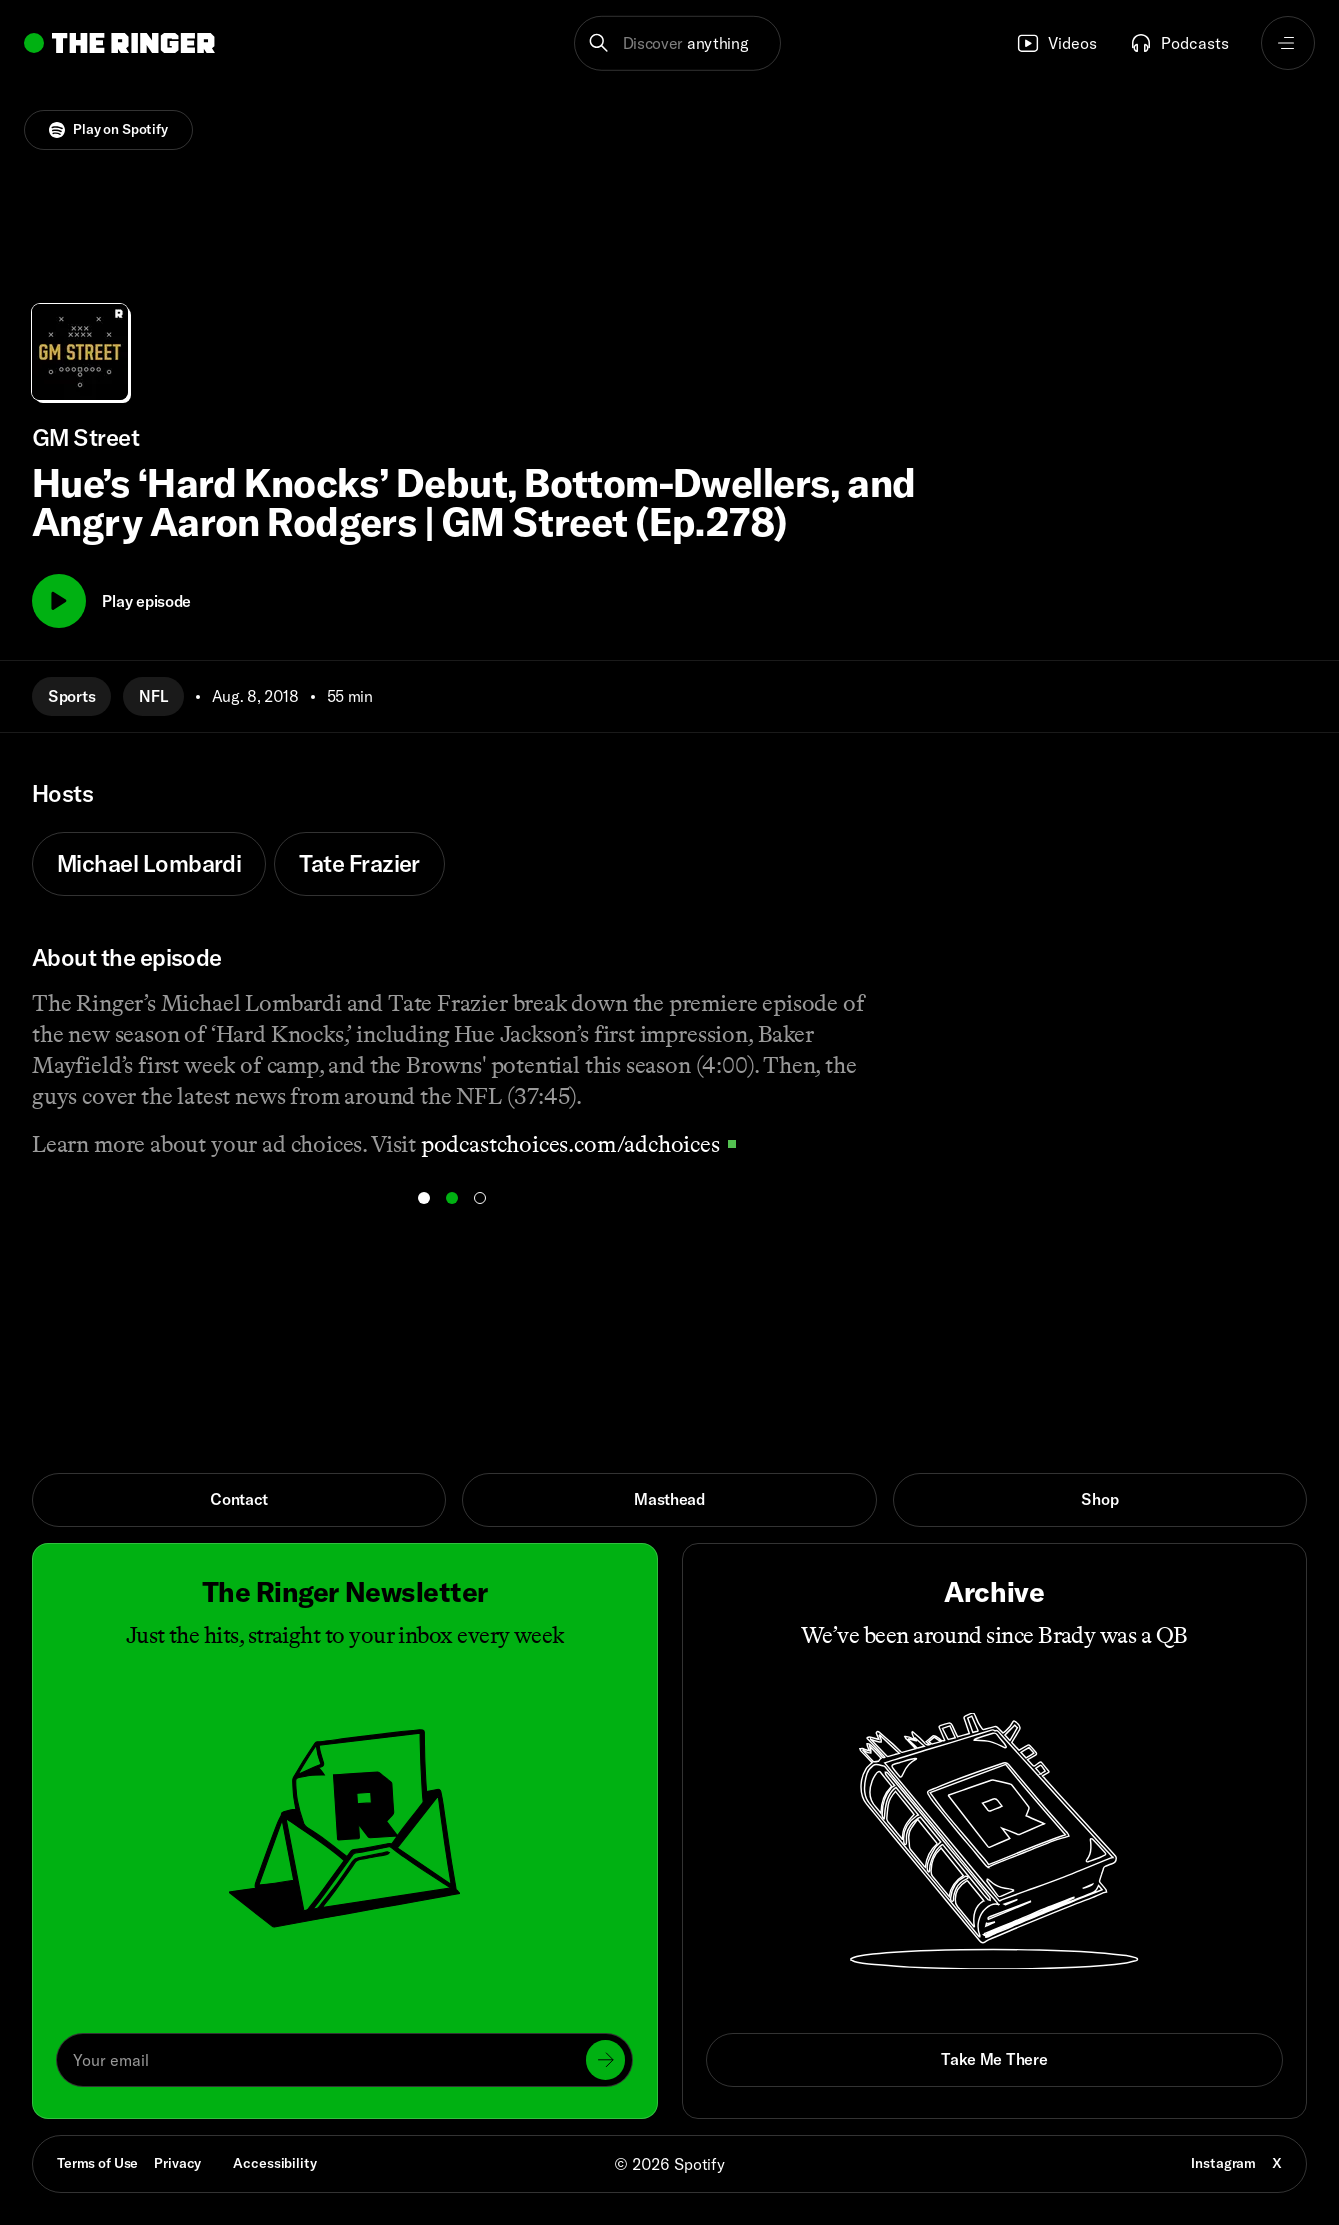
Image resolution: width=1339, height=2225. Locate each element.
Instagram (1223, 2163)
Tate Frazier (359, 863)
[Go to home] (119, 43)
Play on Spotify (108, 129)
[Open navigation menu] (1288, 43)
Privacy (177, 2163)
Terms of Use (97, 2163)
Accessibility (274, 2163)
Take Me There (994, 2059)
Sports (71, 696)
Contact (239, 1499)
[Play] (59, 601)
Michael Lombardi (149, 863)
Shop (1099, 1499)
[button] (678, 43)
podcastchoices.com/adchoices (578, 1144)
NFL (153, 696)
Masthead (669, 1499)
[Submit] (606, 2060)
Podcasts (1179, 43)
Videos (1056, 43)
